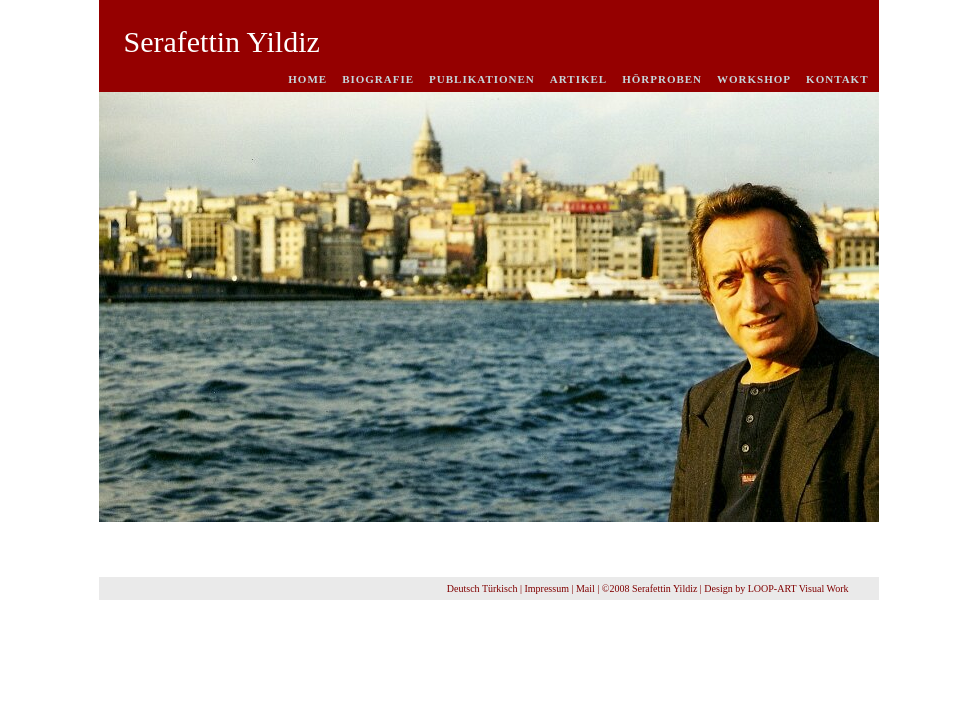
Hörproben (662, 79)
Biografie (378, 79)
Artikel (578, 79)
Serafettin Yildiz (222, 41)
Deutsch (463, 588)
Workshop (754, 79)
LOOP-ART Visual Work (798, 588)
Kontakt (837, 79)
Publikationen (482, 79)
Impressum (546, 588)
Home (307, 79)
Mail (585, 588)
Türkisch (500, 588)
